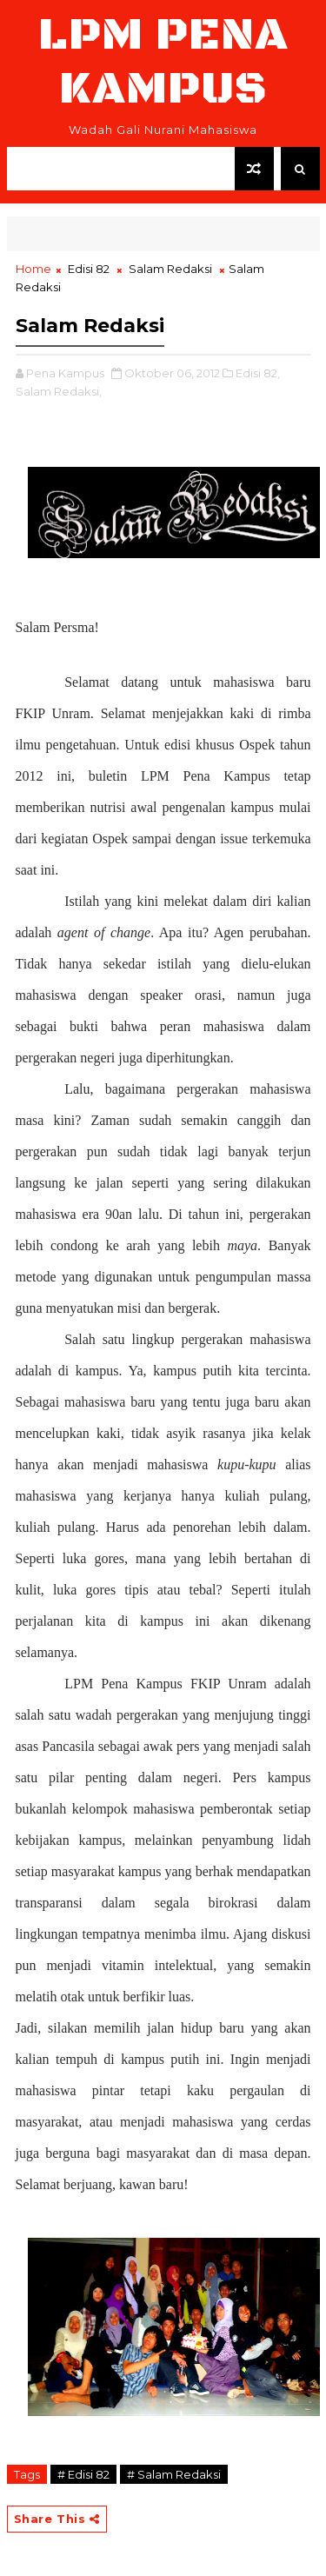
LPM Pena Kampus (163, 62)
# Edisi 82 (83, 2474)
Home (33, 269)
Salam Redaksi (170, 269)
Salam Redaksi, (59, 391)
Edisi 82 (89, 269)
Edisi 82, (258, 373)
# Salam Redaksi (174, 2474)
